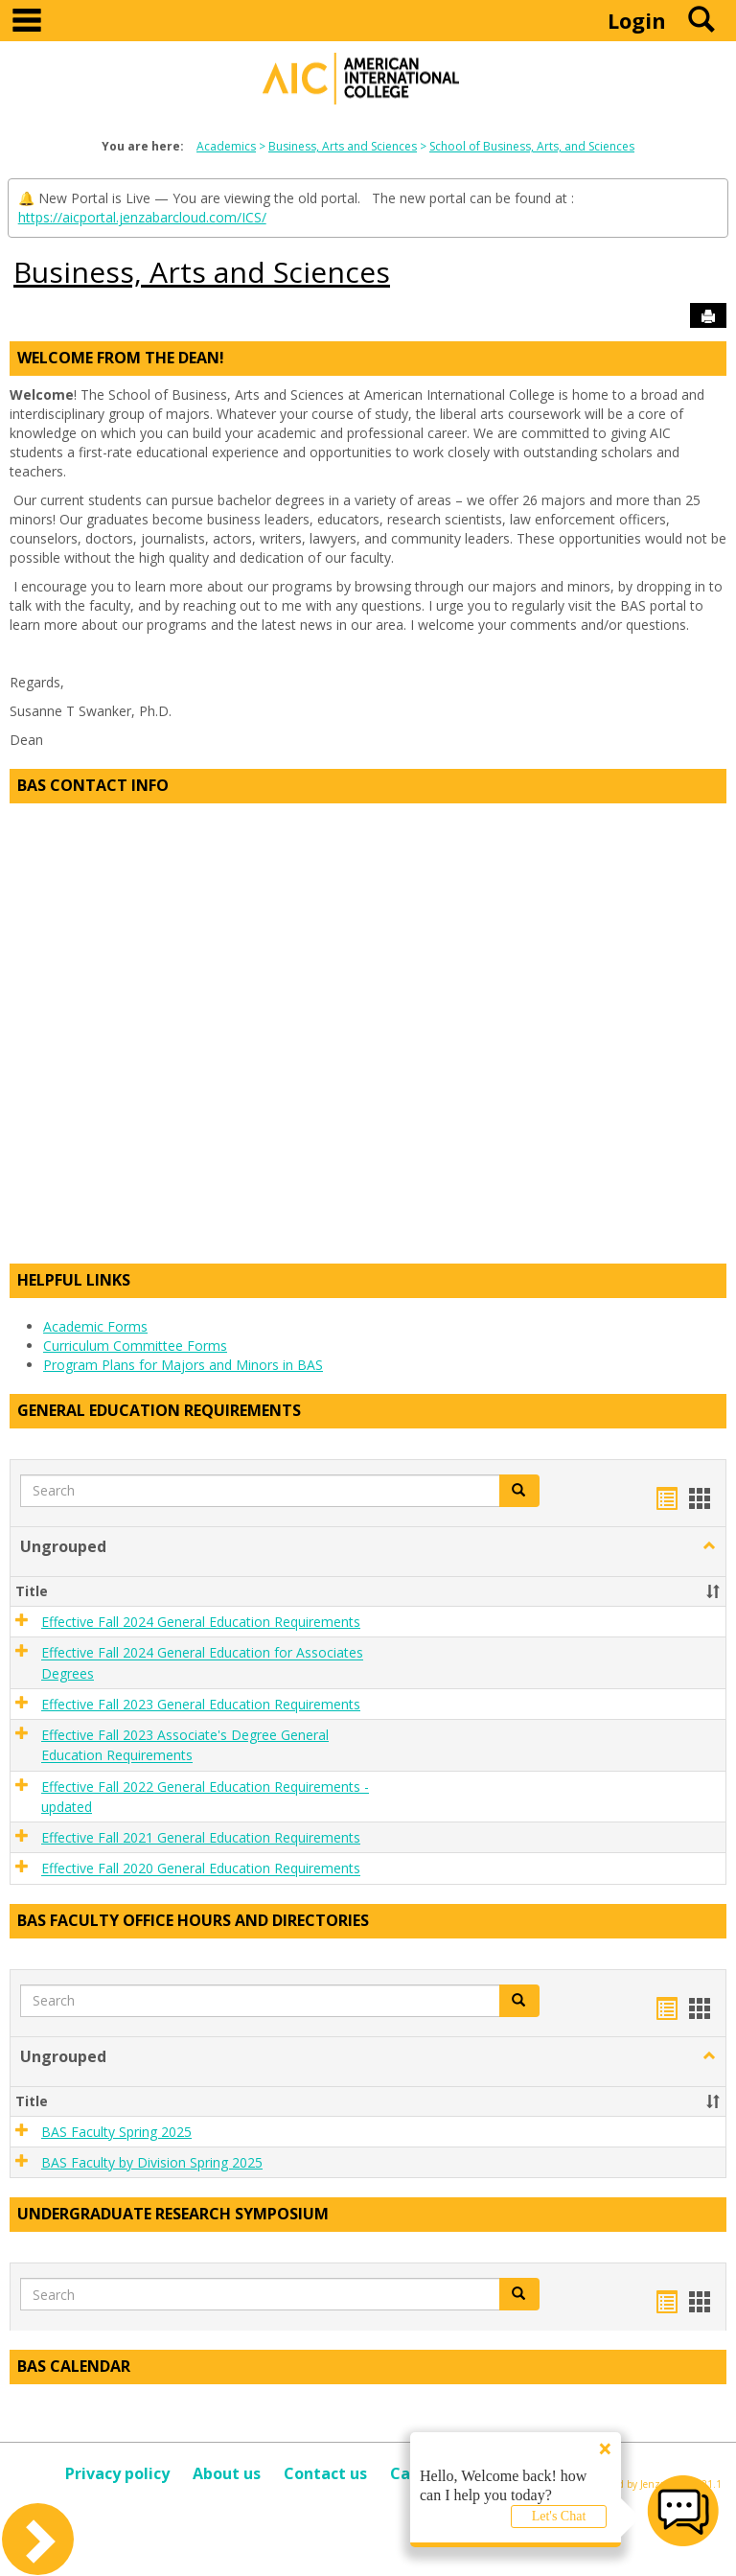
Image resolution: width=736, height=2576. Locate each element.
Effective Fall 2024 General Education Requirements (200, 1622)
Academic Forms (95, 1326)
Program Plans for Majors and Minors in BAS (183, 1365)
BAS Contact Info (93, 785)
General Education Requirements (159, 1410)
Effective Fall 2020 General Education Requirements (200, 1869)
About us (227, 2473)
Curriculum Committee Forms (135, 1345)
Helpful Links (73, 1279)
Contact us (325, 2473)
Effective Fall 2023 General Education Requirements (200, 1704)
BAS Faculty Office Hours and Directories (193, 1920)
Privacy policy (117, 2473)
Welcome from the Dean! (120, 357)
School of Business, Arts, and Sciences (531, 146)
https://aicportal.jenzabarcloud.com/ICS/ (142, 217)
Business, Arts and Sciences (342, 146)
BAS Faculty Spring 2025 (116, 2132)
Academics (226, 146)
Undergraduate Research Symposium (173, 2213)
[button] (519, 1490)
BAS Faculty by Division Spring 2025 (152, 2162)
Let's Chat (559, 2516)
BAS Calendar (73, 2366)
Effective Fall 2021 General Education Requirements (200, 1837)
